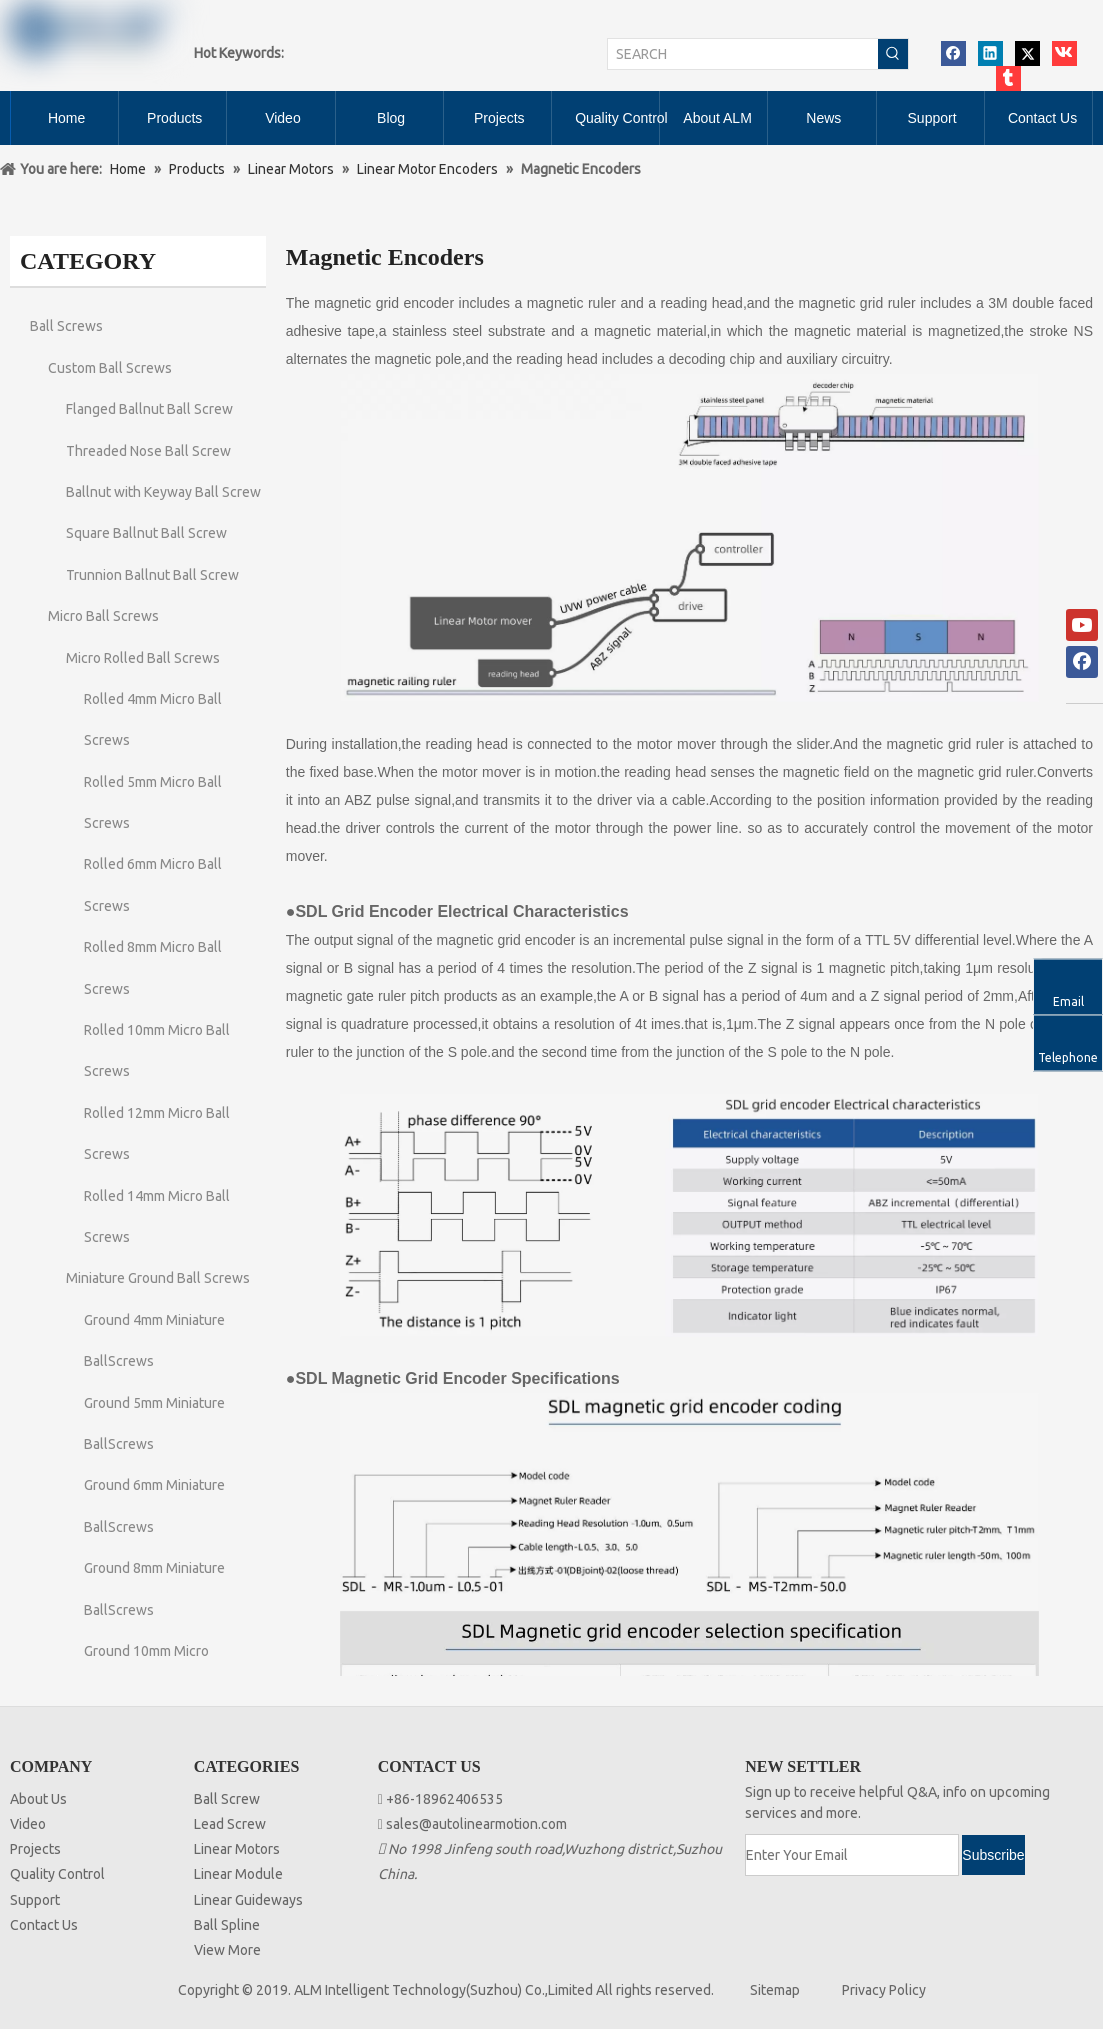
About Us (38, 1799)
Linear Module (238, 1874)
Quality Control (57, 1874)
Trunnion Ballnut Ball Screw (152, 575)
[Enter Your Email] (852, 1855)
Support (35, 1900)
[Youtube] (1082, 625)
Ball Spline (227, 1925)
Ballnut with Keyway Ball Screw (163, 492)
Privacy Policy (884, 1990)
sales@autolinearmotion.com (476, 1824)
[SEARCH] (743, 54)
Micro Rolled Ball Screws (143, 658)
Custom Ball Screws (110, 368)
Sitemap (775, 1990)
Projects (35, 1849)
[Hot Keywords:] (893, 54)
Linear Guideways (248, 1900)
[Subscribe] (993, 1855)
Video (28, 1824)
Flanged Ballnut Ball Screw (149, 409)
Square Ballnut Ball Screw (146, 533)
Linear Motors (237, 1849)
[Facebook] (1082, 662)
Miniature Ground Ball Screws (158, 1278)
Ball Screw (227, 1799)
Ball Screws (66, 326)
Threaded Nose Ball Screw (148, 451)
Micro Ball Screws (103, 616)
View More (227, 1950)
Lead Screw (230, 1824)
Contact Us (44, 1925)
